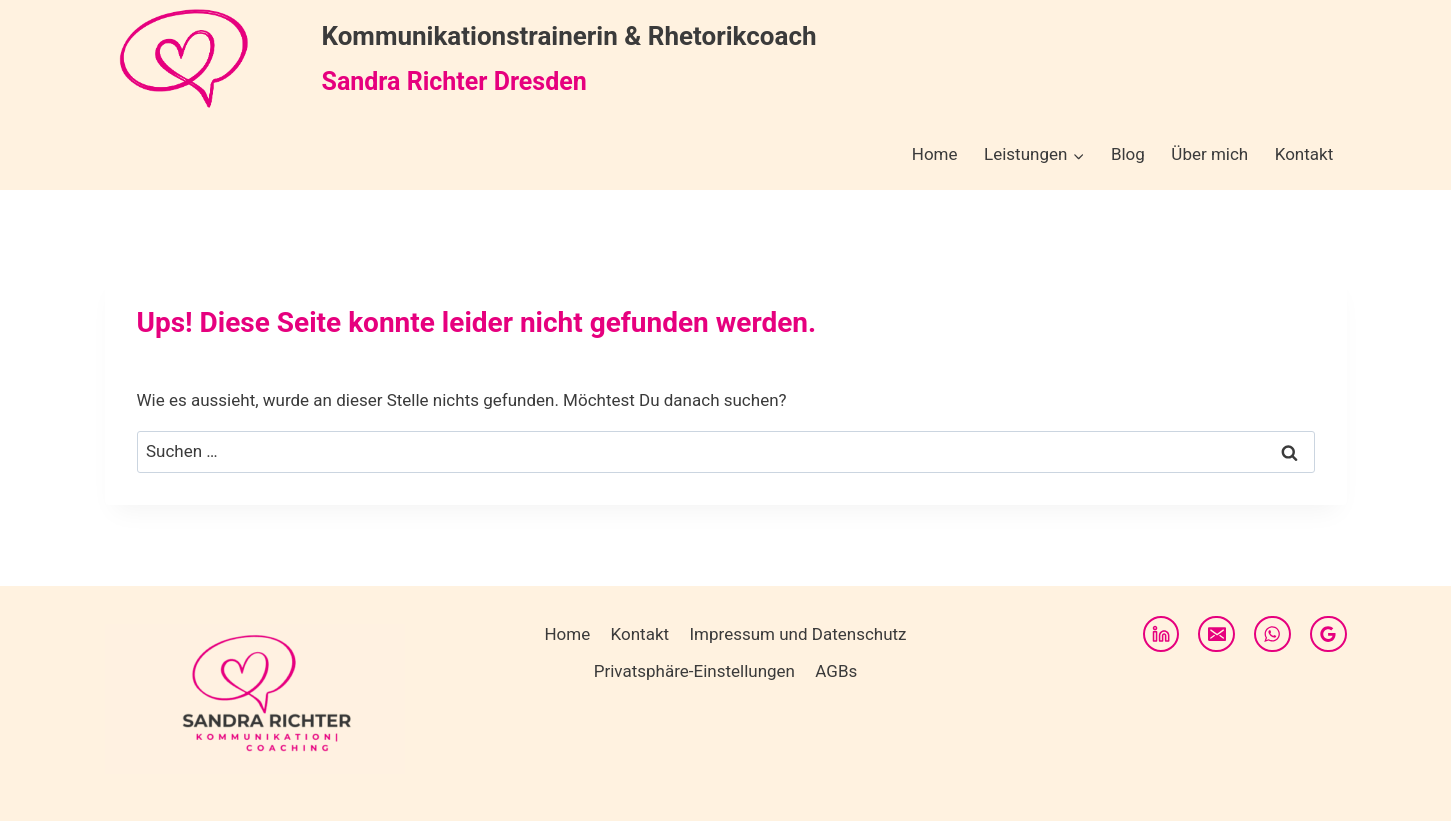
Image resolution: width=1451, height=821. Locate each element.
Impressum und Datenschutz (797, 634)
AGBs (836, 671)
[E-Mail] (1216, 634)
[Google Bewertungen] (1328, 634)
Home (935, 154)
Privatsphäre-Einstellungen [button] (694, 671)
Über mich (1209, 154)
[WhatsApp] (1272, 634)
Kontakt (1304, 154)
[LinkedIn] (1161, 634)
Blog (1128, 154)
